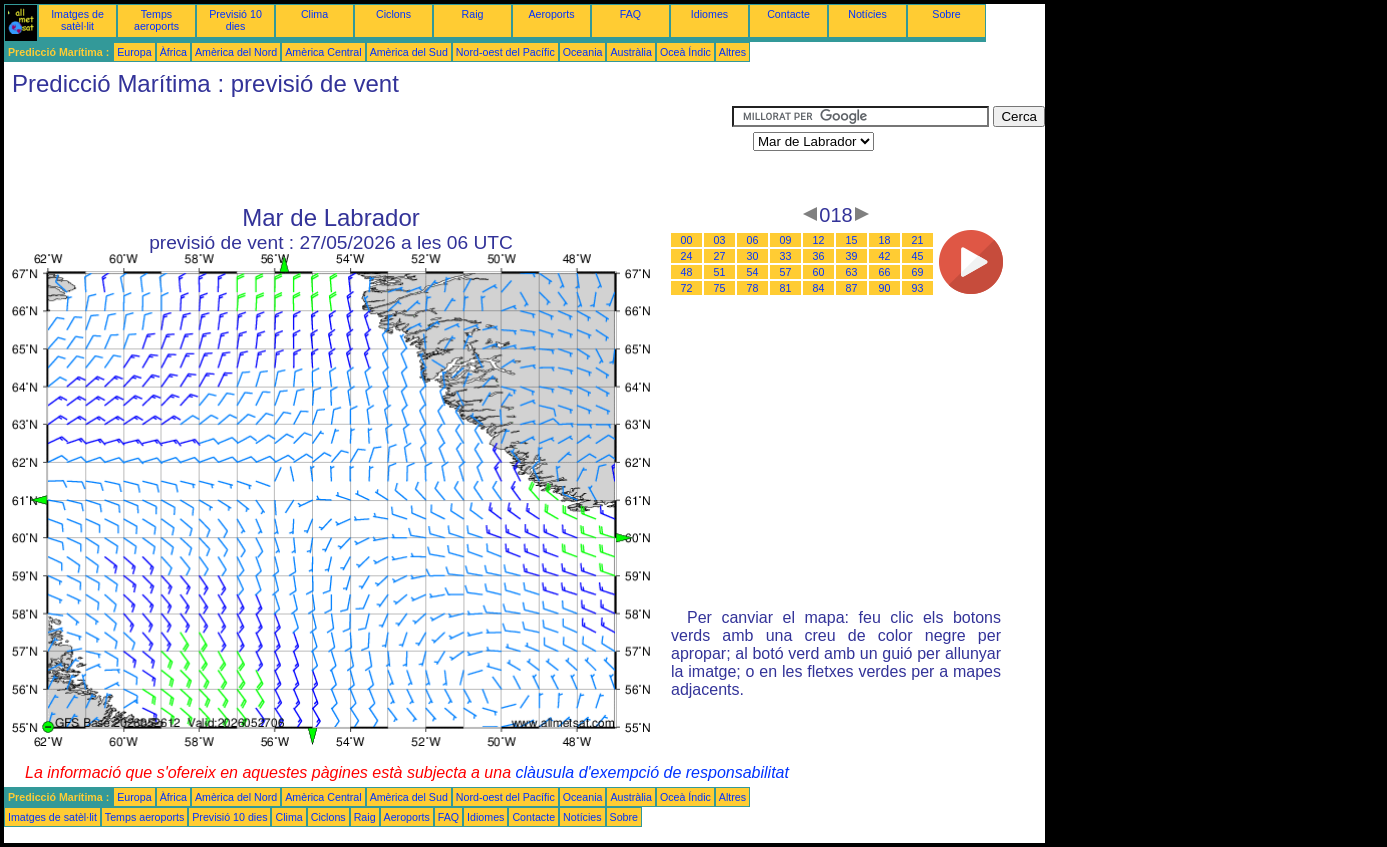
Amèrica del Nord (236, 52)
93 (918, 288)
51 (720, 272)
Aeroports (551, 14)
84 (819, 288)
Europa (134, 52)
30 (753, 256)
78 (753, 288)
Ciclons (393, 14)
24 (687, 256)
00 (687, 240)
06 (753, 240)
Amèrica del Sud (409, 52)
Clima (314, 14)
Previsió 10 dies (235, 20)
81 (786, 288)
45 (918, 256)
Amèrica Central (323, 52)
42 (885, 256)
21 (918, 240)
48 (687, 272)
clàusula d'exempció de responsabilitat (651, 772)
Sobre (946, 14)
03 (720, 240)
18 (885, 240)
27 (720, 256)
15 (852, 240)
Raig (473, 14)
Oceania (583, 52)
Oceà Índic (685, 52)
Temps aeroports (156, 20)
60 (819, 272)
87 (852, 288)
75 (720, 288)
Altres (732, 52)
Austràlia (630, 52)
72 (687, 288)
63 (852, 272)
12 (819, 240)
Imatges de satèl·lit (77, 20)
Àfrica (173, 52)
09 (786, 240)
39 (852, 256)
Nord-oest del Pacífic (505, 52)
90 (885, 288)
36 (819, 256)
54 (753, 272)
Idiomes (709, 14)
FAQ (630, 14)
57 (786, 272)
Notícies (867, 14)
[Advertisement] (368, 151)
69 (918, 272)
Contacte (788, 14)
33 (786, 256)
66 (885, 272)
